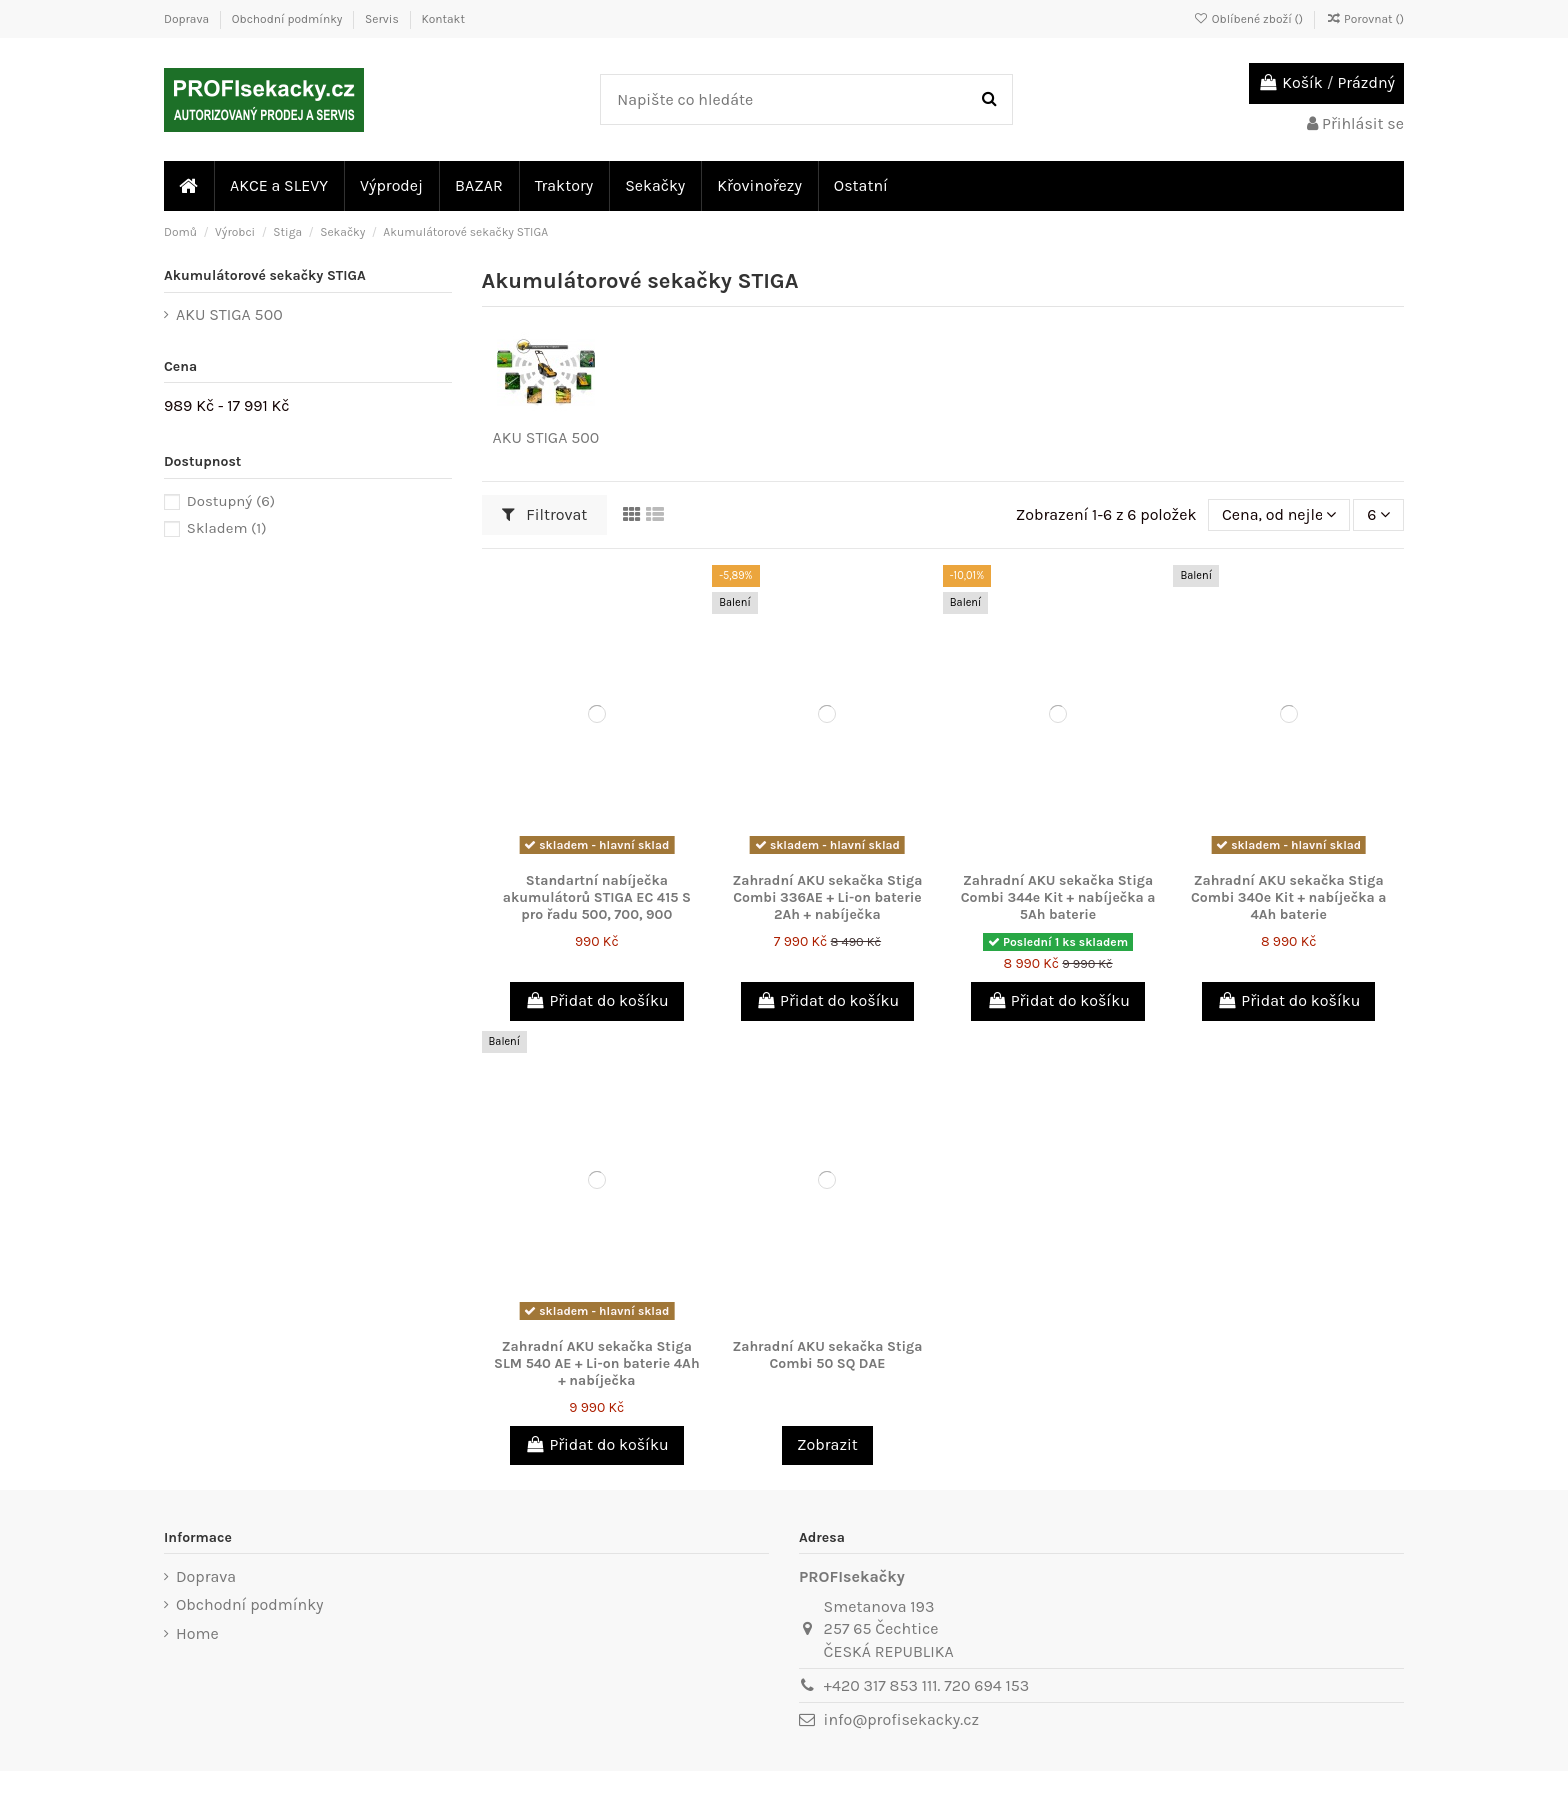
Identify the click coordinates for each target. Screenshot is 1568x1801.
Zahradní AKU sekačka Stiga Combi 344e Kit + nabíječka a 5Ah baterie (1058, 897)
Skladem (227, 528)
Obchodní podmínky (288, 19)
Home (197, 1633)
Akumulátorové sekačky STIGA (265, 275)
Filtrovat (545, 514)
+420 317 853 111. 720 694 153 (927, 1685)
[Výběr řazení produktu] (1278, 515)
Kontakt (442, 19)
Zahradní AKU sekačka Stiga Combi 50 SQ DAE (827, 1355)
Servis (383, 19)
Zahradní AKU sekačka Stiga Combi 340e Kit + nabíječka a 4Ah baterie (1288, 897)
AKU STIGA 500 (546, 437)
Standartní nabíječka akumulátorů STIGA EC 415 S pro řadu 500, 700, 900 (597, 897)
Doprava (188, 19)
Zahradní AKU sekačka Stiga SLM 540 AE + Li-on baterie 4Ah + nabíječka (597, 1363)
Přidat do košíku (597, 1000)
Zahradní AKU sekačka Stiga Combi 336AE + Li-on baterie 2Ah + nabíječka (827, 897)
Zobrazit (827, 1444)
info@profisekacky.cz (901, 1719)
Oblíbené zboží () (1250, 19)
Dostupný (231, 501)
